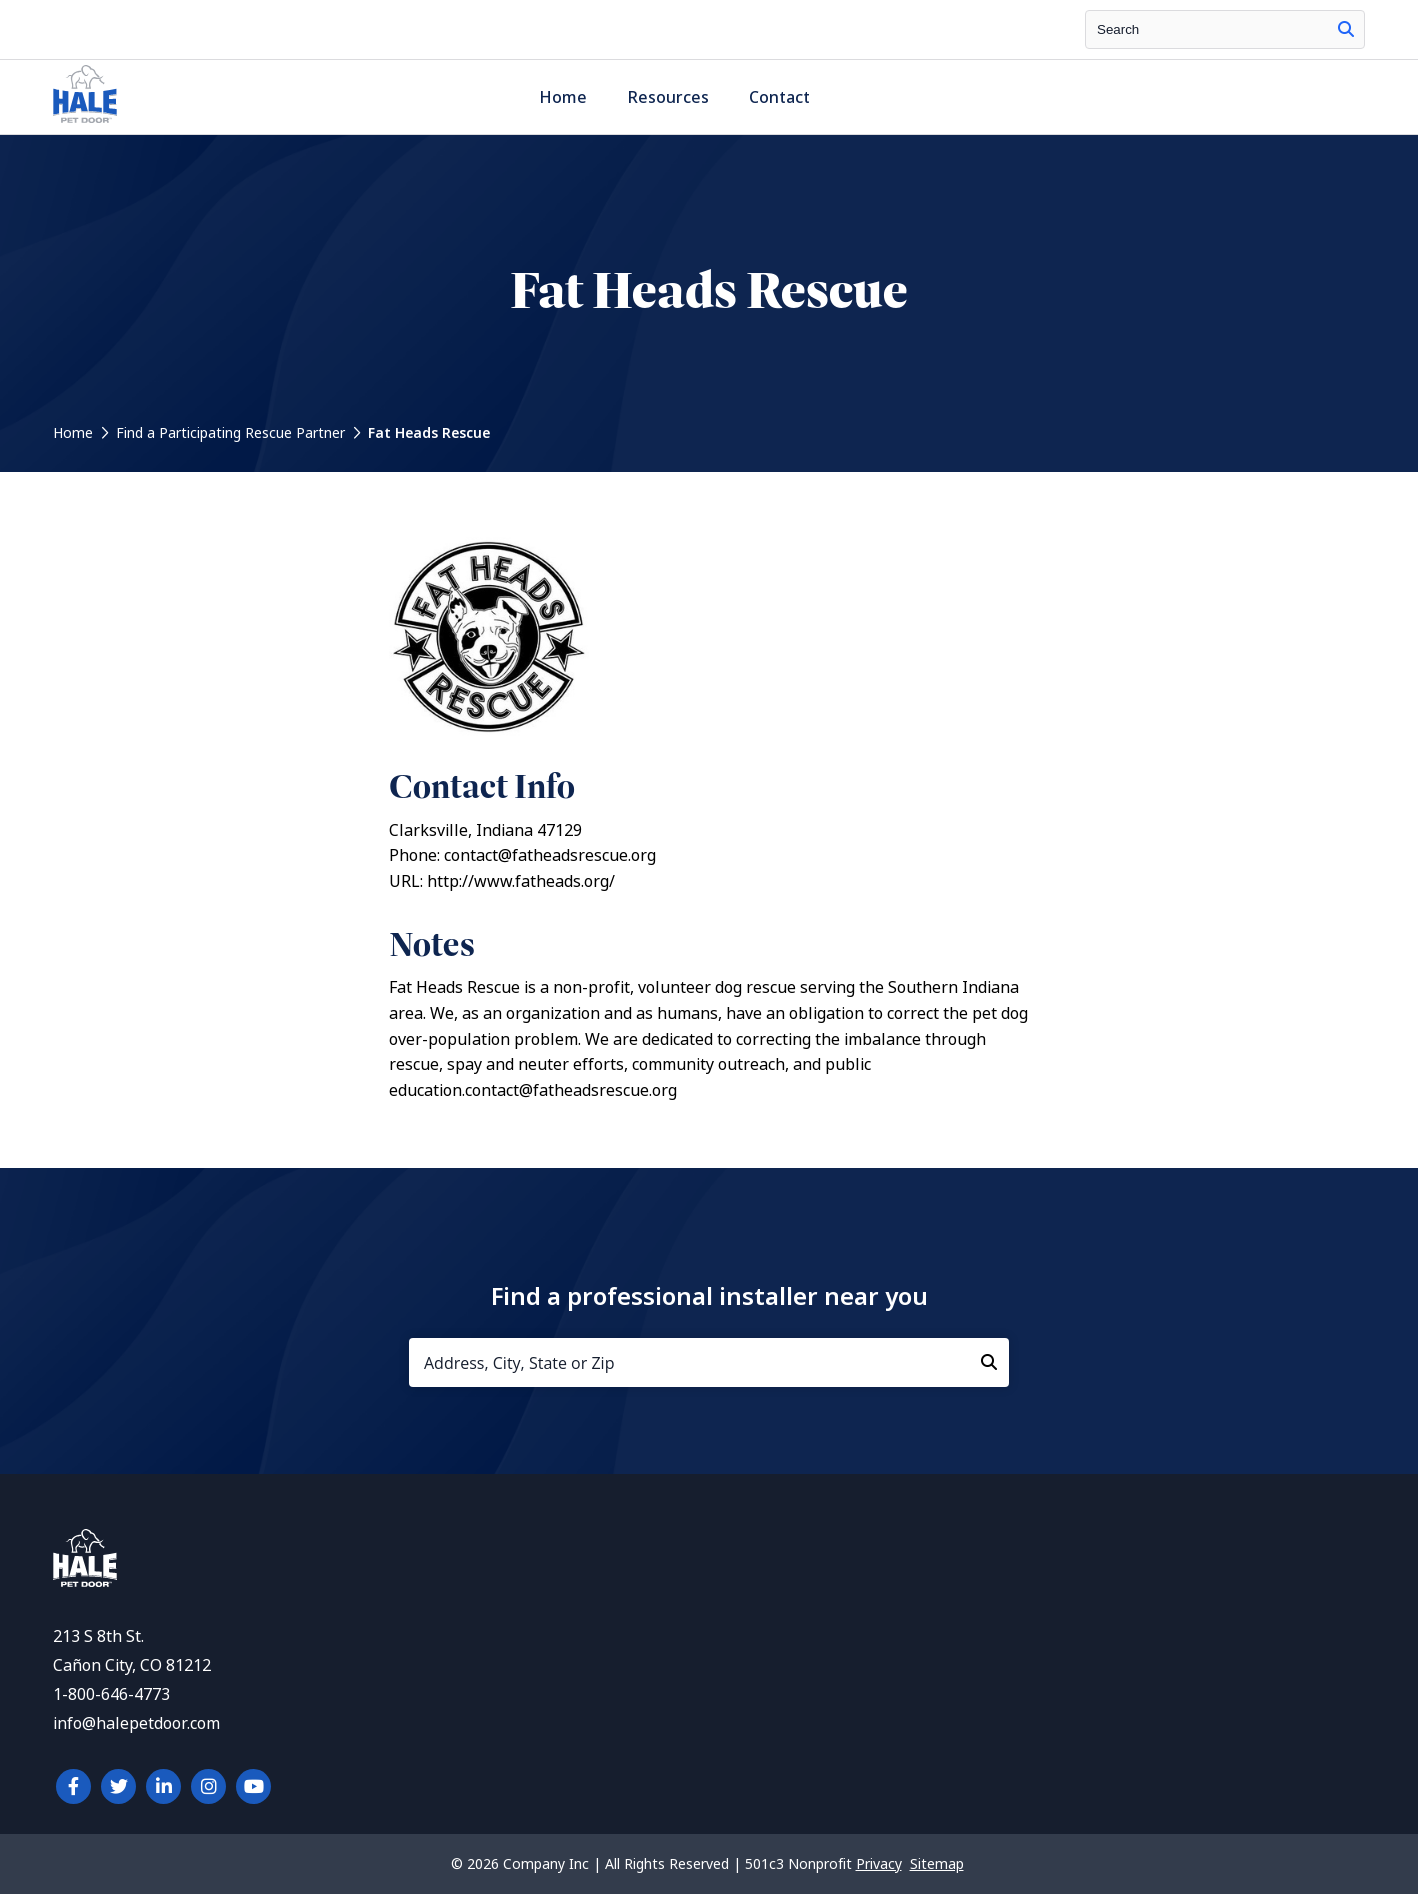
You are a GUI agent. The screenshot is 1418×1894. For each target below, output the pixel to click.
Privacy (879, 1864)
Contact (779, 97)
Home (563, 97)
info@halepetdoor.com (136, 1723)
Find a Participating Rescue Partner (230, 433)
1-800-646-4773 (111, 1694)
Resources (668, 97)
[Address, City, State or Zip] (709, 1362)
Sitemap (937, 1864)
